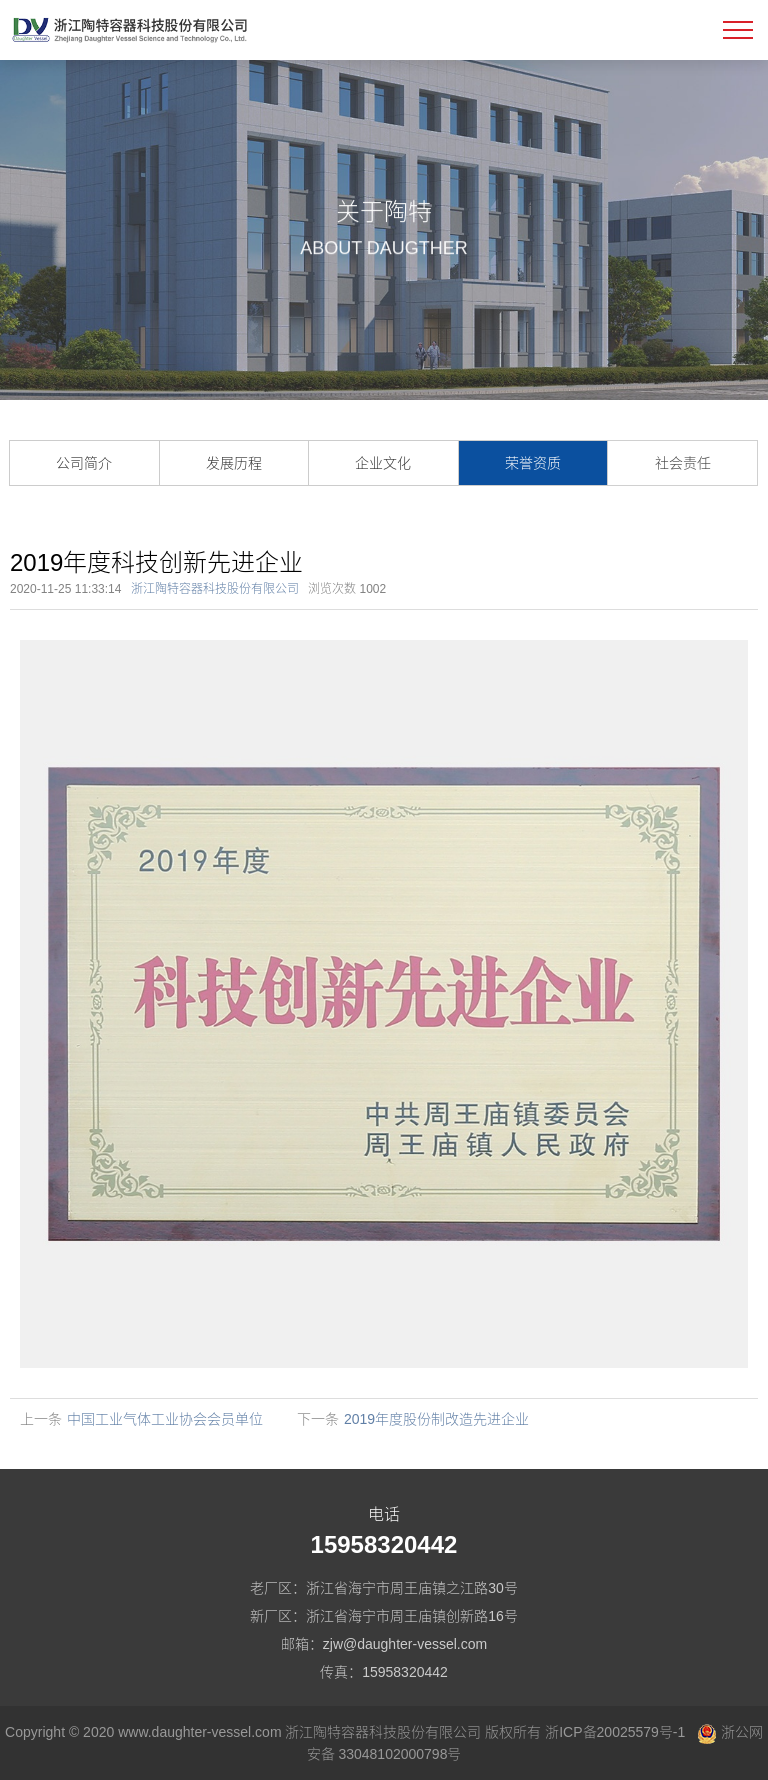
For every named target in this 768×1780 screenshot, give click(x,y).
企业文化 (383, 463)
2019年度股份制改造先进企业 (436, 1419)
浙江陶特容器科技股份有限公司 (215, 589)
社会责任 (683, 463)
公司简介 (84, 463)
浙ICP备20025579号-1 (615, 1732)
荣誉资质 (533, 463)
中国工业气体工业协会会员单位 (165, 1419)
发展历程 (234, 463)
